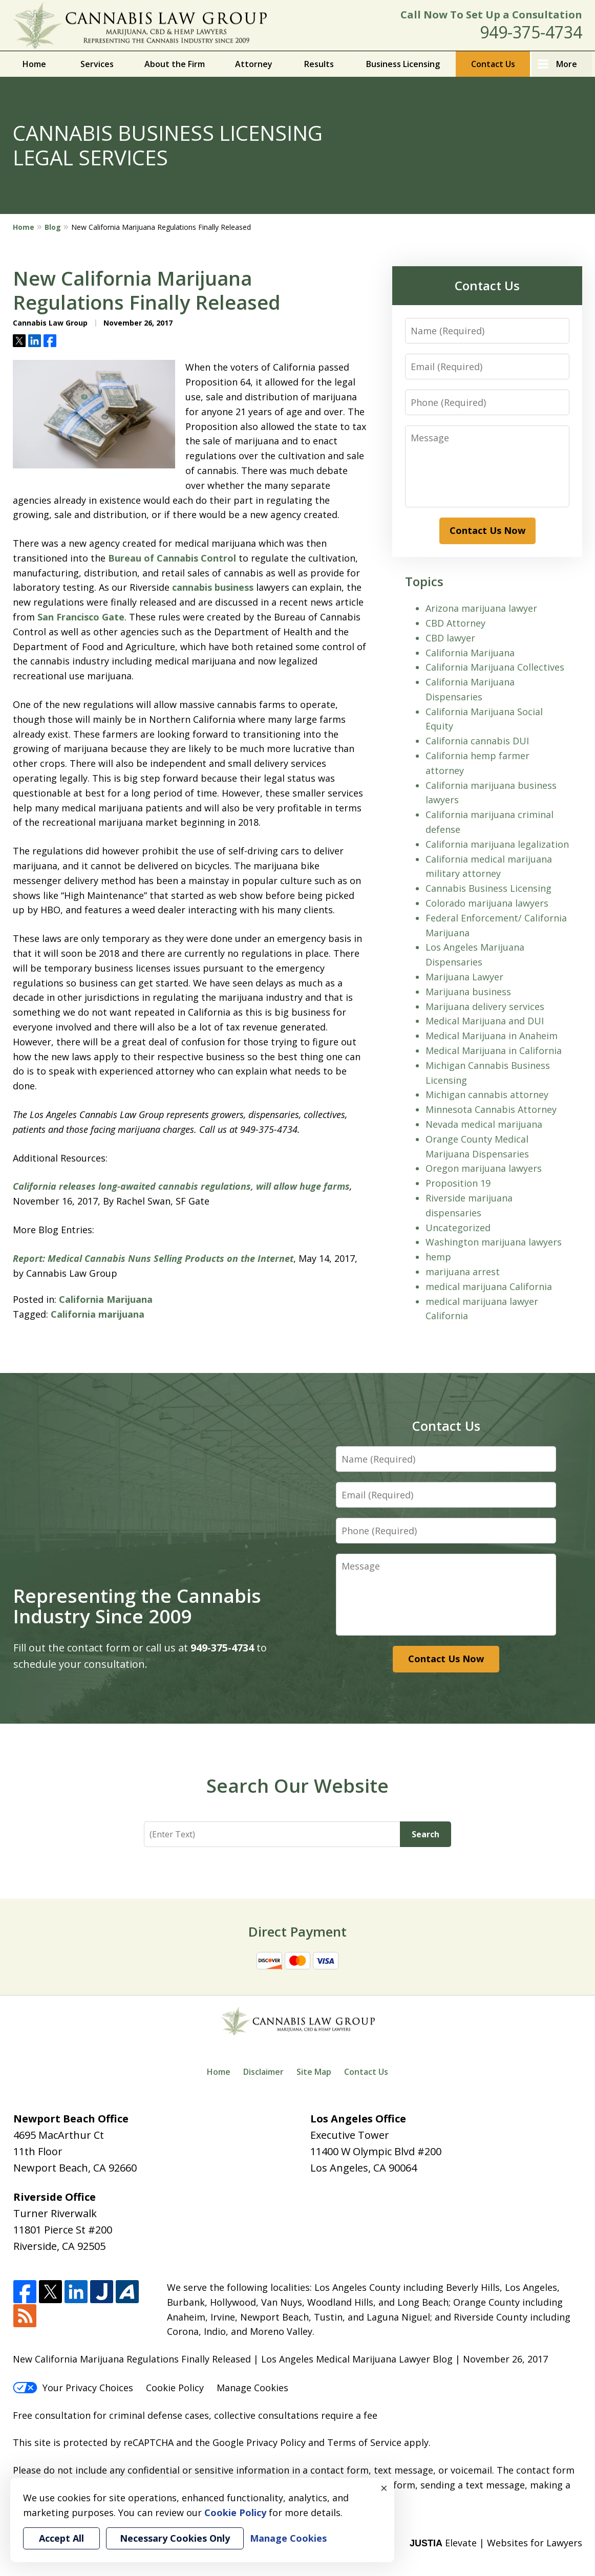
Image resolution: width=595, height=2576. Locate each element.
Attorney (253, 64)
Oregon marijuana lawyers (484, 1168)
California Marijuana (106, 1299)
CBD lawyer (450, 638)
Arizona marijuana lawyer (481, 608)
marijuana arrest (463, 1271)
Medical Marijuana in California (494, 1050)
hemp (438, 1257)
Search (425, 1834)
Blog (53, 227)
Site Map (313, 2071)
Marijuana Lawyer (464, 977)
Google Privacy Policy (259, 2442)
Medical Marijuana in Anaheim (492, 1035)
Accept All (61, 2538)
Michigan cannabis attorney (487, 1094)
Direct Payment (297, 1931)
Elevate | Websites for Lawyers (496, 2543)
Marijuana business (468, 991)
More (566, 64)
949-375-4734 (531, 32)
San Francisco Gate (80, 617)
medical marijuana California (489, 1286)
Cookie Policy (175, 2387)
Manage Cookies (252, 2387)
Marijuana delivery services (485, 1006)
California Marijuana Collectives (495, 667)
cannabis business (212, 587)
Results (319, 64)
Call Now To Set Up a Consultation (491, 15)
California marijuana (97, 1314)
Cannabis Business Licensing (488, 888)
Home (34, 64)
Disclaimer (263, 2071)
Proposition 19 (458, 1183)
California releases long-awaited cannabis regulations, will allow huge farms (181, 1186)
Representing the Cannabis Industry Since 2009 (137, 1606)
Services (97, 64)
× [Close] (384, 2488)
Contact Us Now (487, 530)
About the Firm (174, 64)
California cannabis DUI (477, 741)
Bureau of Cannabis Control (172, 558)
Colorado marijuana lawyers (487, 903)
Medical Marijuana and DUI (485, 1021)
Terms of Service (364, 2442)
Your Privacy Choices (73, 2387)
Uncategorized (458, 1227)
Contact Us (493, 64)
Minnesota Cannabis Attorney (491, 1109)
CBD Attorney (455, 623)
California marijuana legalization (497, 844)
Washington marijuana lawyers (494, 1242)
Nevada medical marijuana (484, 1124)
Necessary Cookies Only (175, 2538)
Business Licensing (403, 64)
